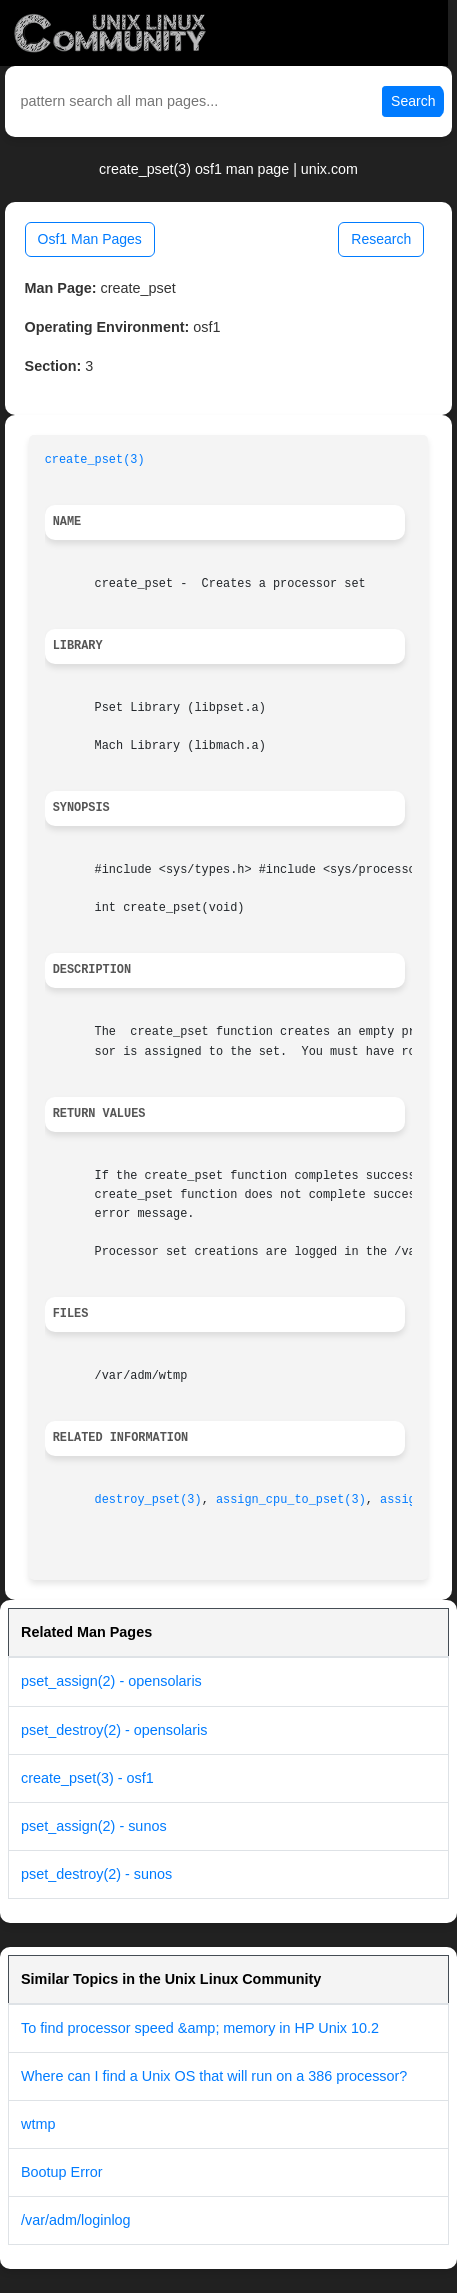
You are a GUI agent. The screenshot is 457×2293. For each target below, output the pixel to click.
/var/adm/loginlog (76, 2220)
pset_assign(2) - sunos (94, 1826)
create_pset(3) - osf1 (87, 1778)
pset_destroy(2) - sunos (96, 1874)
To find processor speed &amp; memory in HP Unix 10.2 (200, 2028)
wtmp (38, 2124)
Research (381, 239)
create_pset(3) (95, 460)
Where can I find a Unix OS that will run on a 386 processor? (214, 2076)
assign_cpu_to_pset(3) (291, 1500)
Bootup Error (62, 2172)
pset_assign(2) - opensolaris (111, 1681)
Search (413, 101)
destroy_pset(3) (148, 1500)
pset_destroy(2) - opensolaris (114, 1730)
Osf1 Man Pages (90, 239)
